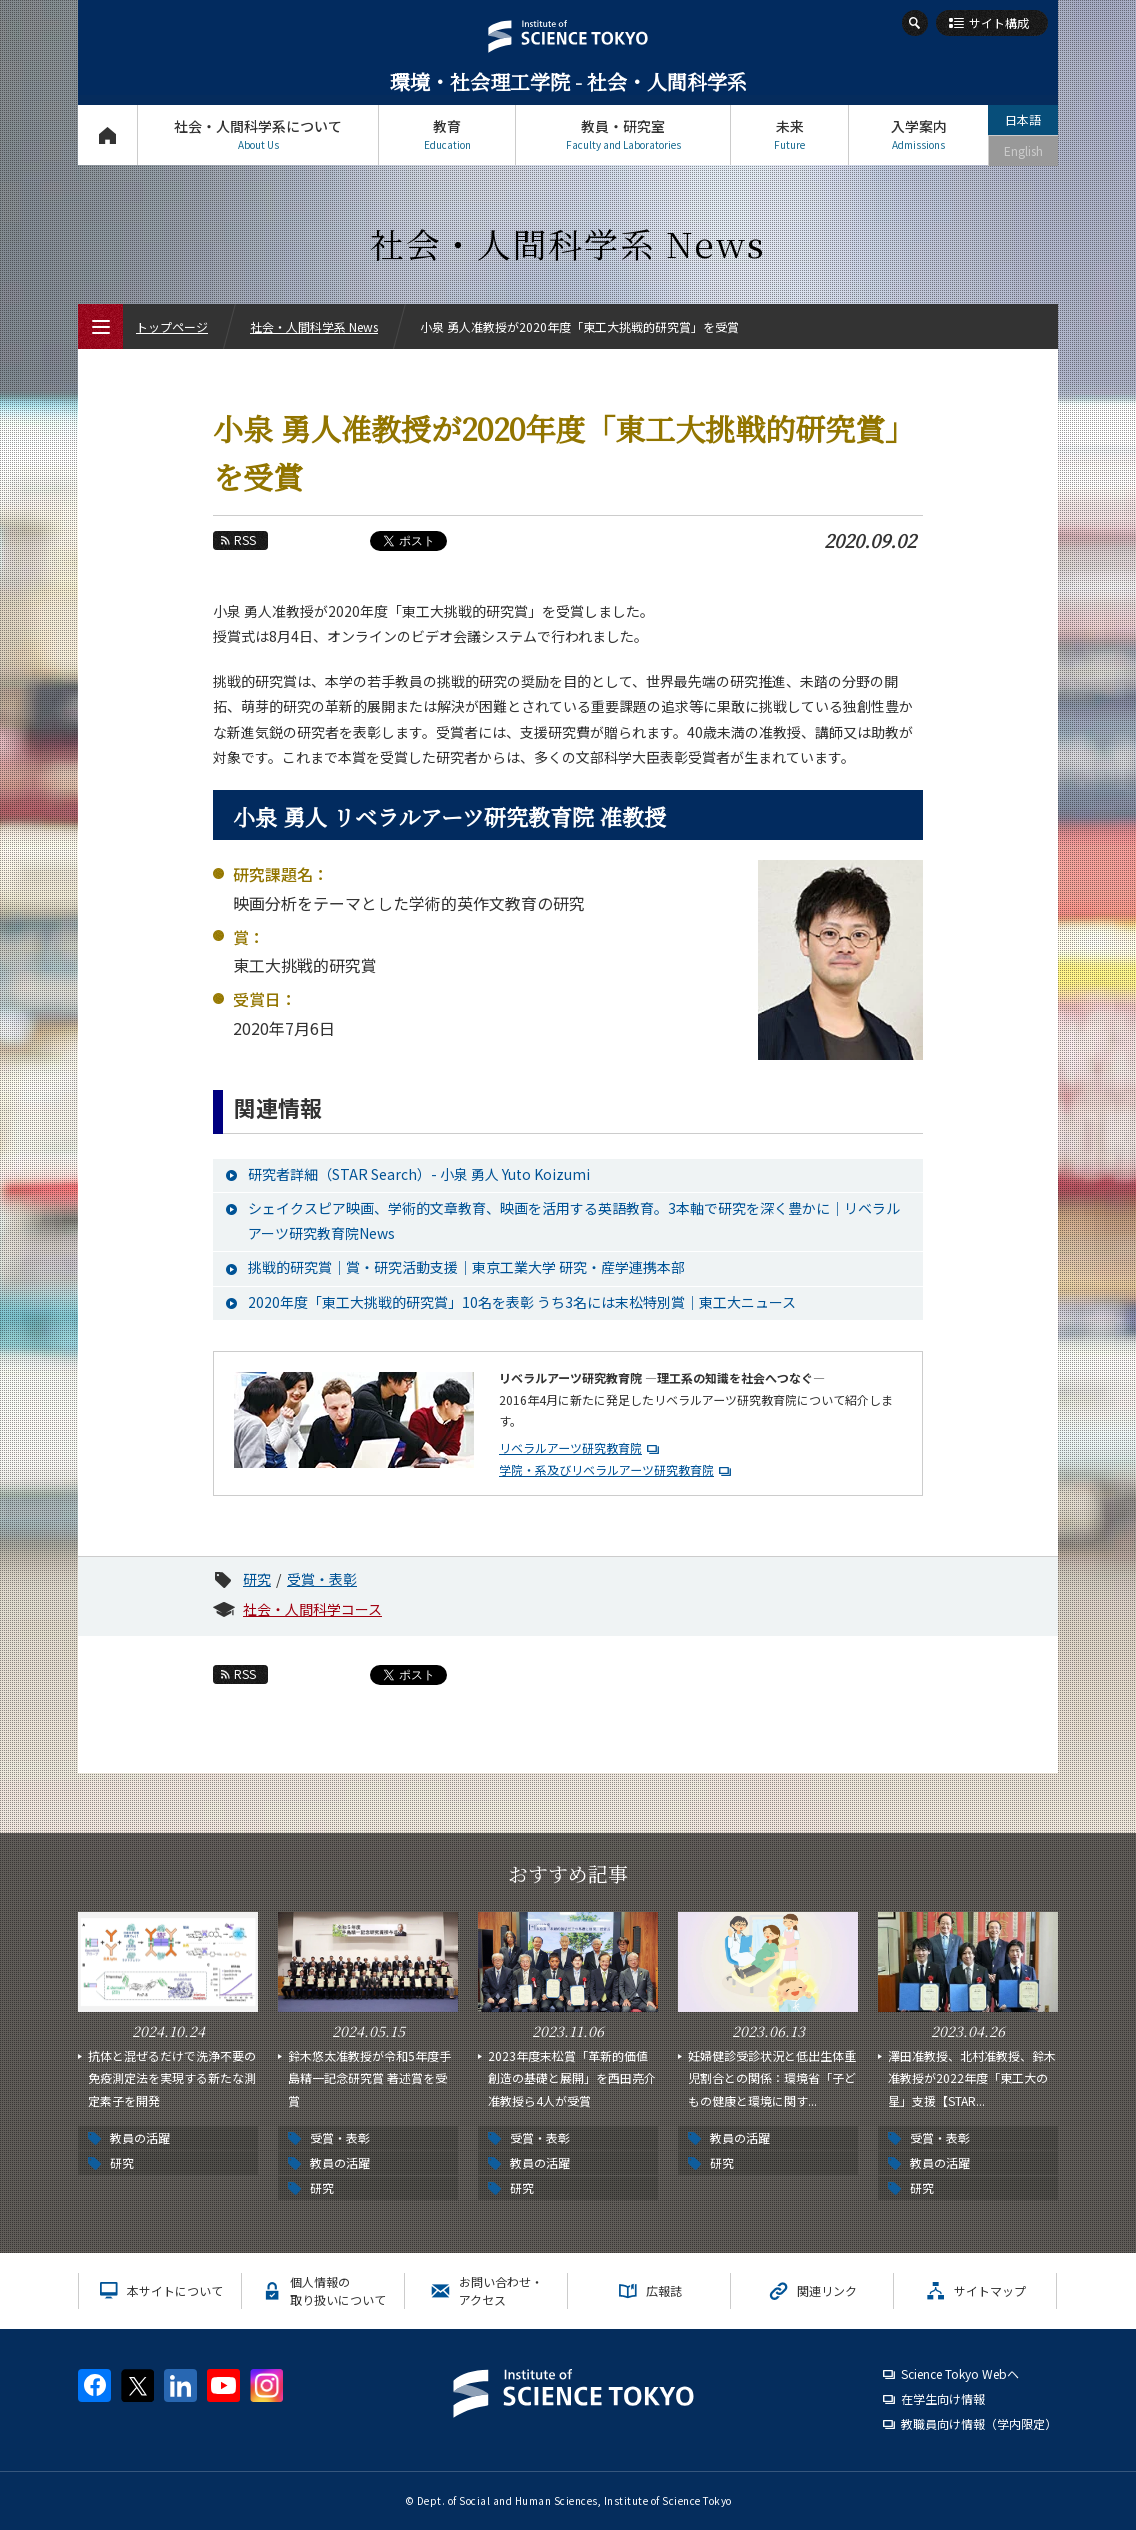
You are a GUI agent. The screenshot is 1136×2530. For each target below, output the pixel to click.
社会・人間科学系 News (314, 326)
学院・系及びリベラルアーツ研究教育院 (606, 1469)
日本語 (1023, 119)
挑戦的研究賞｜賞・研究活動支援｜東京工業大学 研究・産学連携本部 (466, 1267)
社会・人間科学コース (312, 1609)
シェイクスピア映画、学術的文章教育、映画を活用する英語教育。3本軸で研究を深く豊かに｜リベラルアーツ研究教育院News (574, 1220)
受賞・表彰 (322, 1579)
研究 (257, 1579)
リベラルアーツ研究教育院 (570, 1447)
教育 (447, 134)
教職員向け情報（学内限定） (979, 2423)
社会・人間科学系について (258, 134)
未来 (789, 134)
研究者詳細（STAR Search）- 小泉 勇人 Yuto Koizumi (419, 1174)
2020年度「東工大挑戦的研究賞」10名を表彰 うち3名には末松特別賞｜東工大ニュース (522, 1302)
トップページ (107, 134)
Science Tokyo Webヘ (960, 2373)
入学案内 (918, 134)
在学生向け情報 (943, 2398)
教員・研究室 (623, 134)
